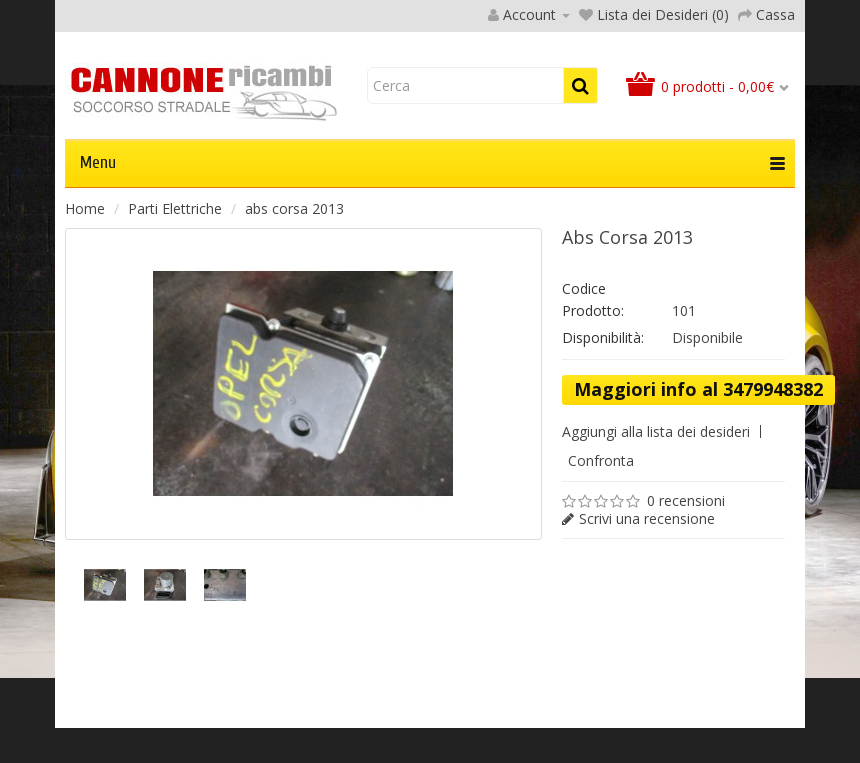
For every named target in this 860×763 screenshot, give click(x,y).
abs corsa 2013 (294, 208)
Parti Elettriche (175, 208)
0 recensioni (686, 500)
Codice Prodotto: (593, 299)
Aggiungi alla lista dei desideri (656, 431)
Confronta (601, 460)
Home (85, 208)
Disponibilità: (603, 337)
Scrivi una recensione (647, 518)
